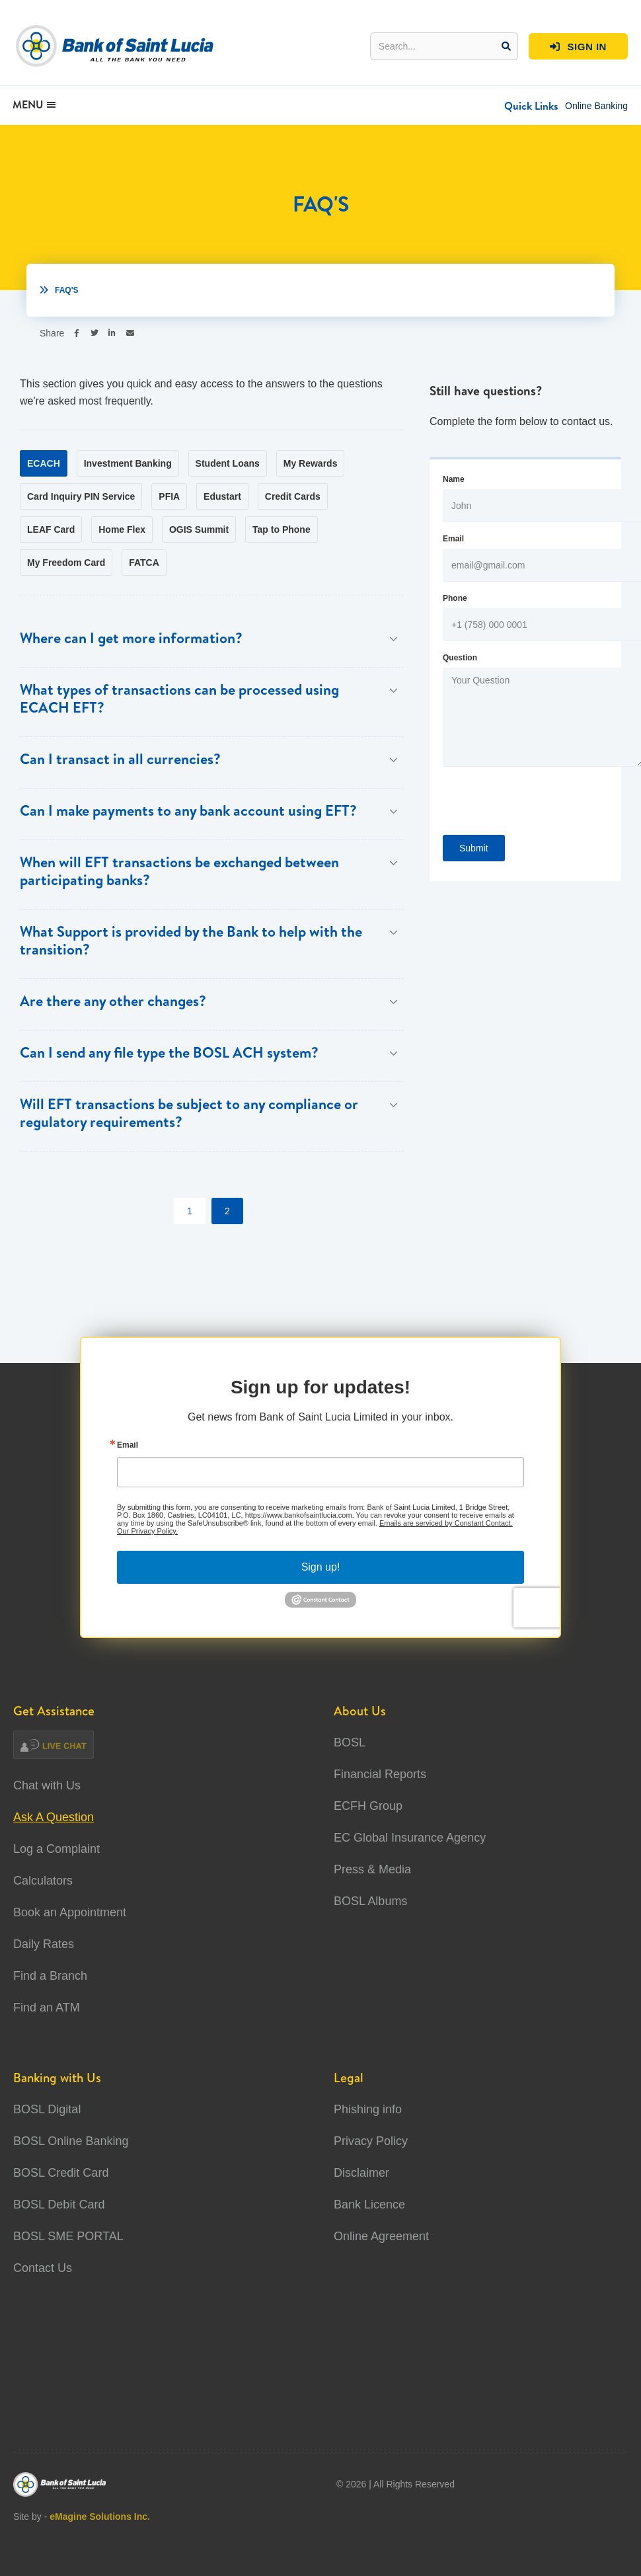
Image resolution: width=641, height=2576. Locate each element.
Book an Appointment (69, 1912)
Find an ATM (46, 2007)
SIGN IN (578, 47)
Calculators (43, 1880)
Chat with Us (47, 1785)
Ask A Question (53, 1817)
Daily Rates (43, 1944)
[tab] (43, 463)
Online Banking (596, 105)
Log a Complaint (56, 1848)
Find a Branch (50, 1975)
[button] (531, 105)
